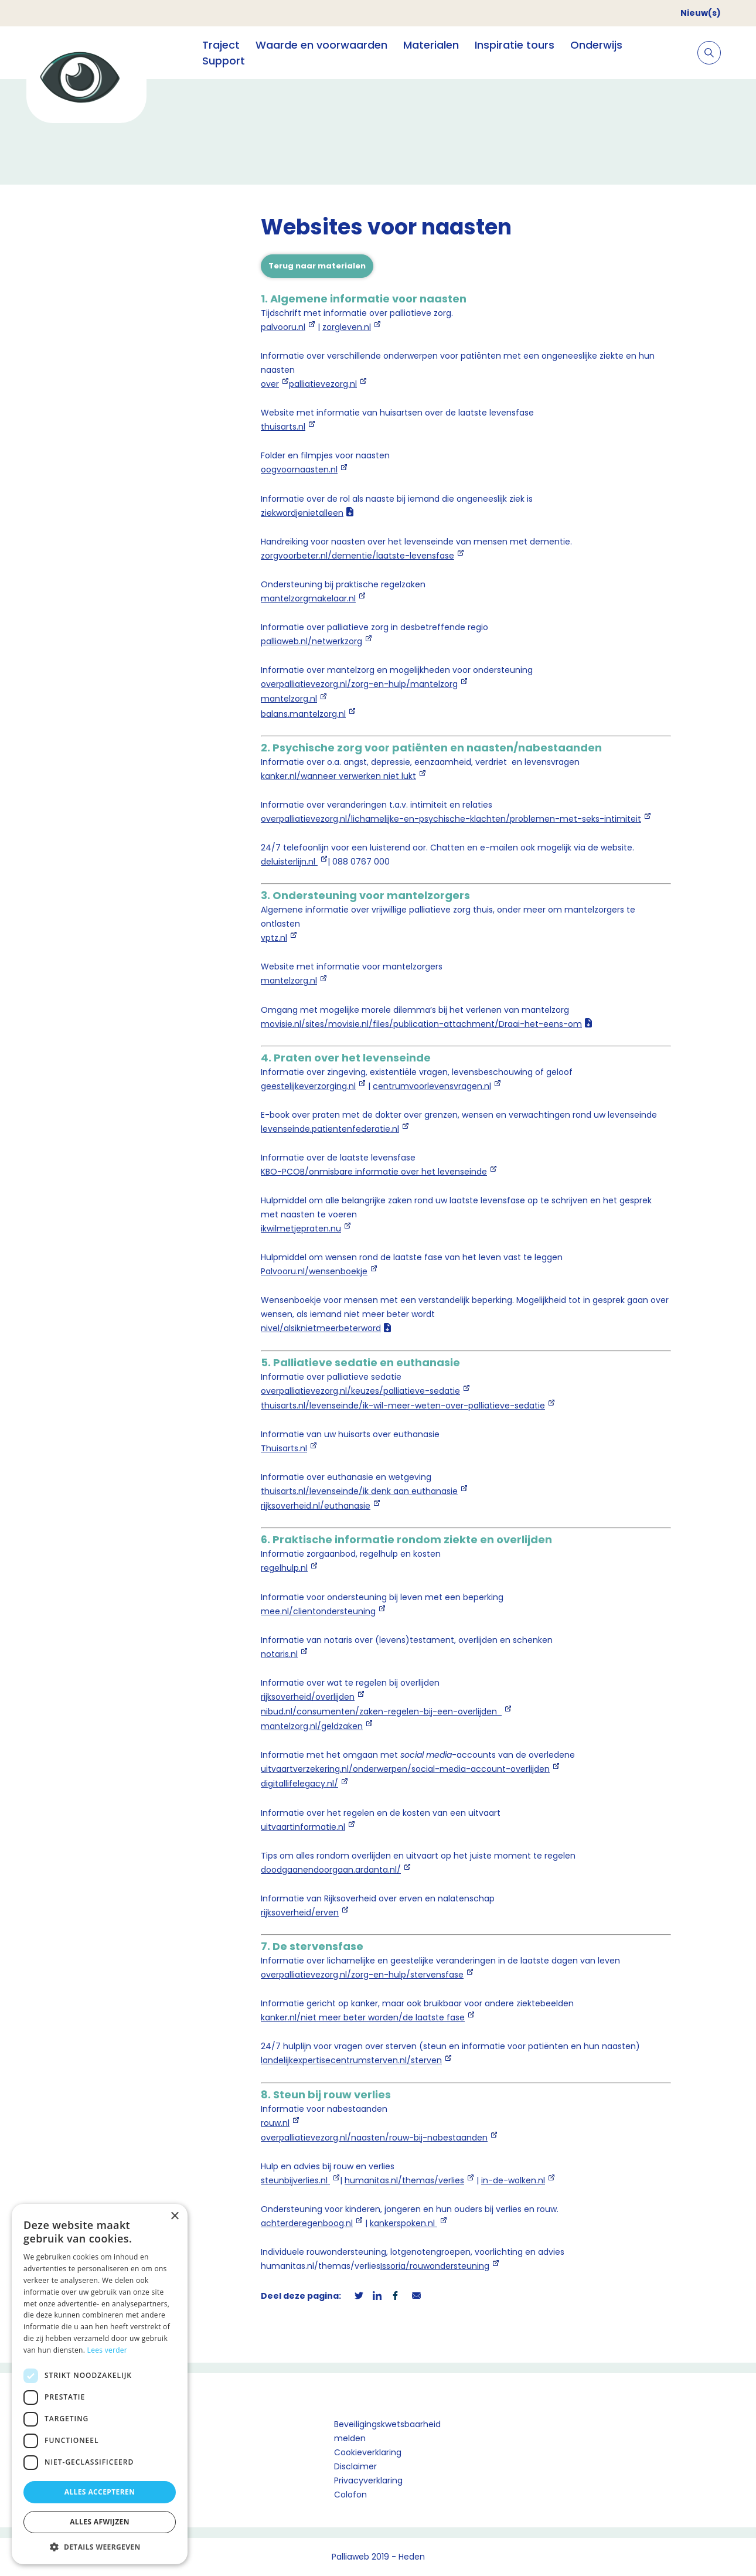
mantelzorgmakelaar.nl (308, 598)
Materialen (431, 45)
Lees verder (107, 2350)
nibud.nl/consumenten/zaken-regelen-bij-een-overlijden (381, 1711)
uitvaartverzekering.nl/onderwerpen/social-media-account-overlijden (405, 1769)
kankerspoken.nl (403, 2223)
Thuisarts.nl (284, 1448)
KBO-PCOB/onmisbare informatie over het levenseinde (374, 1172)
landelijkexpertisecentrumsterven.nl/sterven (351, 2060)
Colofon (350, 2494)
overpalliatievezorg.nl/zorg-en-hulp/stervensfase (362, 1975)
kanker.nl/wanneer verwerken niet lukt (338, 776)
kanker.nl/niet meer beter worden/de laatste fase (363, 2017)
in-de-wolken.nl (513, 2180)
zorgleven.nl (346, 327)
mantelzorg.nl (289, 699)
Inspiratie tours (514, 45)
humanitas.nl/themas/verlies (404, 2180)
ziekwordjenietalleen (302, 513)
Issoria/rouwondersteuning (434, 2266)
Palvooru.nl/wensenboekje (314, 1271)
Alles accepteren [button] (99, 2492)
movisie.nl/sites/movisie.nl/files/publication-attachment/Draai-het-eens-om (421, 1024)
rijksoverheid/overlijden (308, 1697)
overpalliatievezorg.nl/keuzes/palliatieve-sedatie (360, 1391)
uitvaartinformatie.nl (303, 1827)
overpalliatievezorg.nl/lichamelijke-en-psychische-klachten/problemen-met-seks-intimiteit (451, 819)
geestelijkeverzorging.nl (308, 1086)
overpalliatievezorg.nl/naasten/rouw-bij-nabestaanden (374, 2137)
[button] (99, 2547)
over (270, 384)
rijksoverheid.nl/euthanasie (315, 1506)
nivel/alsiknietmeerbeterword (321, 1328)
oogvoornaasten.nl (299, 469)
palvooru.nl (283, 327)
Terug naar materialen (317, 265)
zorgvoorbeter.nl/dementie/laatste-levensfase (357, 556)
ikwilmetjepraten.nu (301, 1228)
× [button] (174, 2216)
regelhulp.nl (284, 1568)
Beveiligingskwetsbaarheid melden (387, 2431)
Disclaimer (355, 2466)
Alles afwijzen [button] (100, 2522)
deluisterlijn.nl (289, 861)
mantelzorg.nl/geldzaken (312, 1726)
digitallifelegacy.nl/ (299, 1783)
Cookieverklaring (367, 2452)
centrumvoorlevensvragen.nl (432, 1086)
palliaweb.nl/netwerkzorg (311, 641)
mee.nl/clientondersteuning (318, 1611)
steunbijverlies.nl (295, 2180)
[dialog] (100, 2384)
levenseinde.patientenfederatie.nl (330, 1129)
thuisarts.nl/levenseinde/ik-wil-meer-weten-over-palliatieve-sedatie (403, 1405)
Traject (221, 45)
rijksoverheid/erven (300, 1912)
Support (223, 60)
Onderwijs (596, 45)
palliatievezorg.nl (323, 384)
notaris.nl (279, 1654)
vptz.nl (274, 938)
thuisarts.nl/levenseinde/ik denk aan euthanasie (359, 1491)
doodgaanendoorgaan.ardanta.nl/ (331, 1870)
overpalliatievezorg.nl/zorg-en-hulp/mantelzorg (359, 684)
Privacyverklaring (368, 2480)
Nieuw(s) (700, 13)
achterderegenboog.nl (307, 2223)
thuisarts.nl (283, 427)
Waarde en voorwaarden (321, 45)
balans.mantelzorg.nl (303, 714)
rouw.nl (275, 2123)
